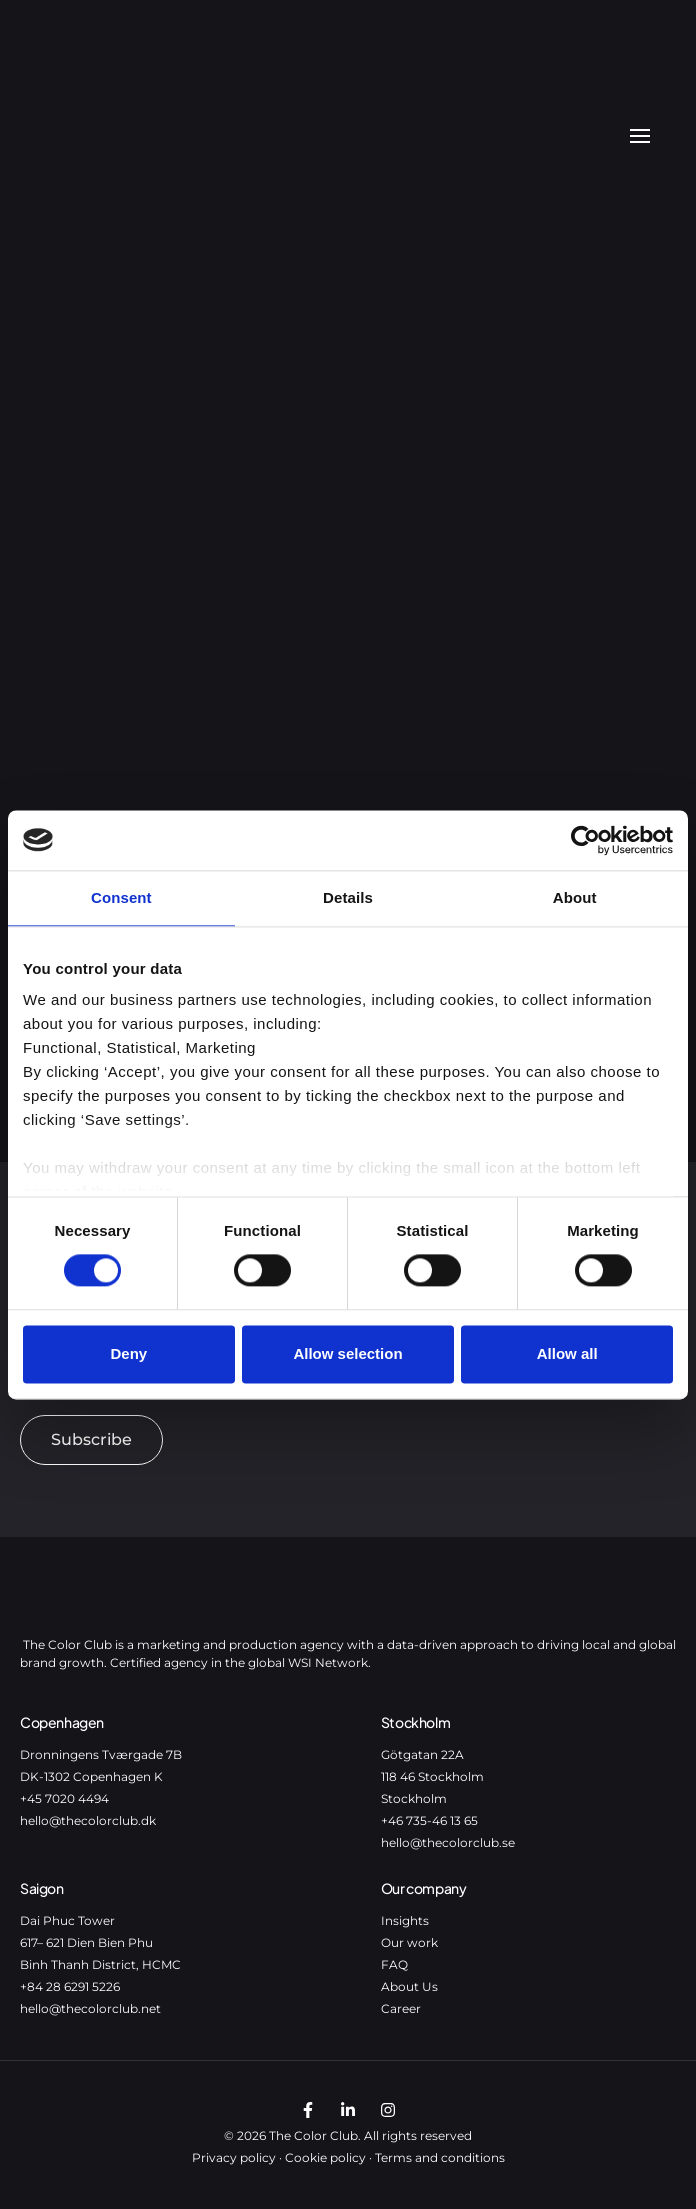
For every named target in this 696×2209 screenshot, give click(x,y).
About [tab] (575, 897)
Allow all (567, 1353)
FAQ (394, 1964)
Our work (409, 1942)
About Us (409, 1986)
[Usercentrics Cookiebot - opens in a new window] (585, 840)
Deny (128, 1353)
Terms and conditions (440, 2157)
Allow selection (347, 1353)
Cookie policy (325, 2157)
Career (401, 2008)
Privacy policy (234, 2157)
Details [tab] (348, 897)
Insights (405, 1920)
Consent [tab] (121, 897)
